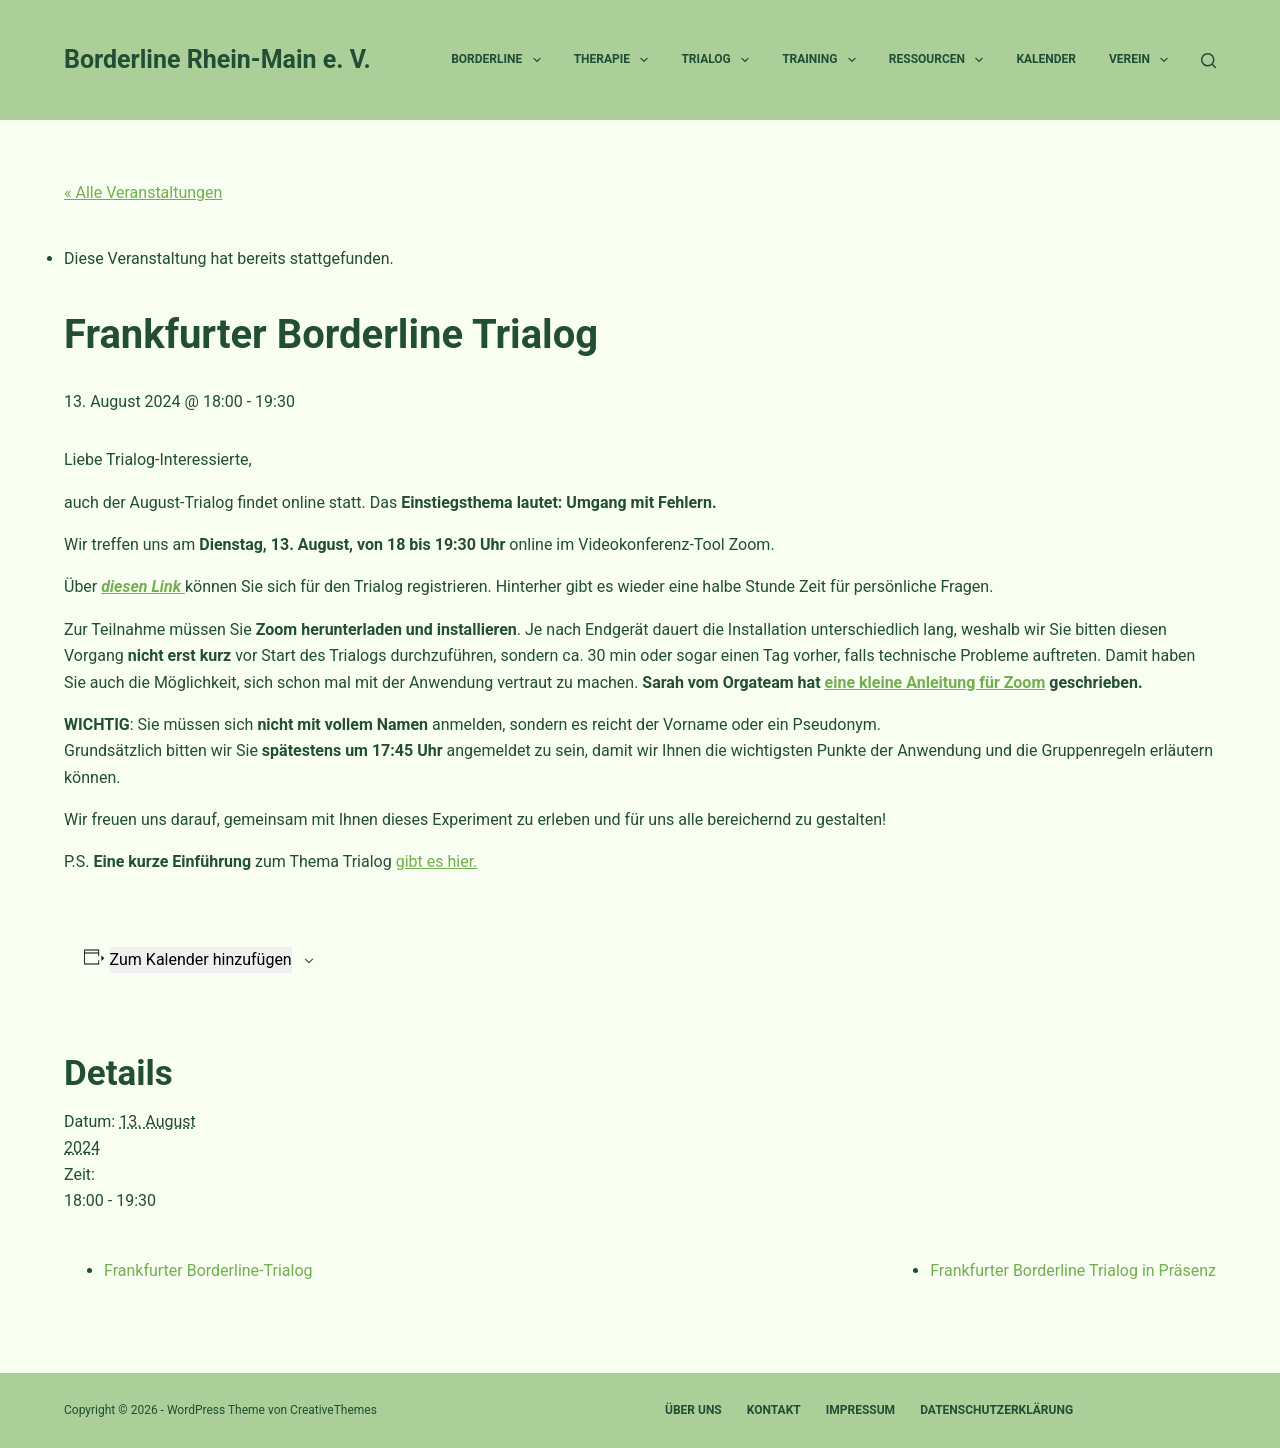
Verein (1142, 60)
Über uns (693, 1410)
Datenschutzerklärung (996, 1410)
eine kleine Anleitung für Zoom (935, 682)
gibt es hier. (437, 861)
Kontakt (774, 1410)
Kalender (1046, 59)
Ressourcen (940, 60)
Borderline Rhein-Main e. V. (217, 59)
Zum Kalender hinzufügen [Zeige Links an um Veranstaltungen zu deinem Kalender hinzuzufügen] (201, 959)
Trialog (719, 60)
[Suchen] (1208, 60)
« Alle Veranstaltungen (143, 192)
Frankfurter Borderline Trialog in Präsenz (1073, 1270)
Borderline (499, 60)
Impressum (860, 1410)
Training (823, 60)
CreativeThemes (333, 1410)
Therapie (615, 60)
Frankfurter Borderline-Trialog (208, 1270)
